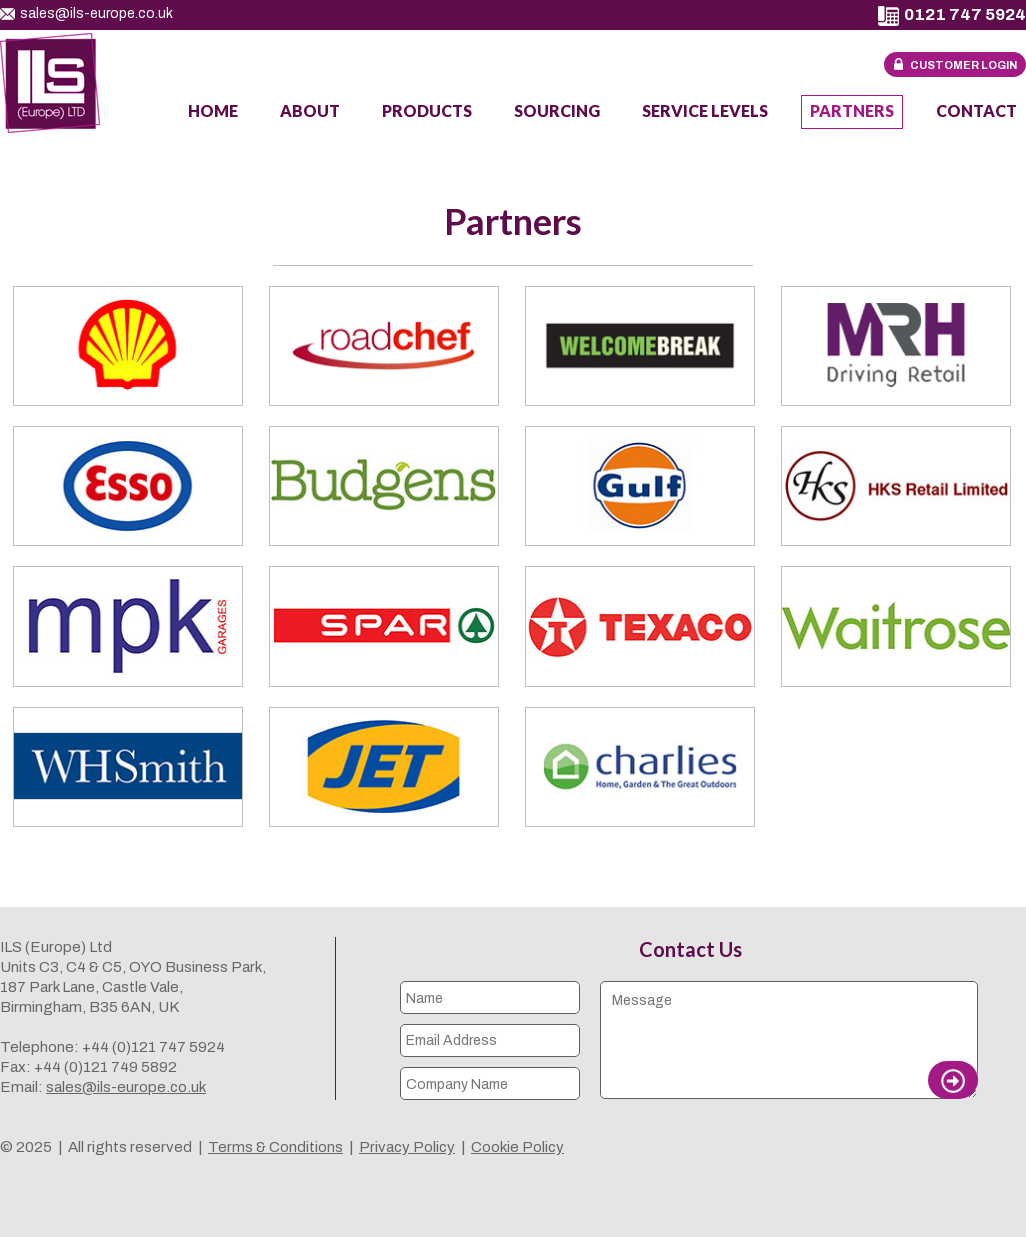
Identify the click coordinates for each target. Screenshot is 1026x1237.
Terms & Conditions (275, 1147)
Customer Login (963, 65)
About (310, 110)
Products (427, 110)
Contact (976, 110)
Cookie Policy (517, 1147)
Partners (852, 110)
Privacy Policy (407, 1147)
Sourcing (557, 110)
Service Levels (705, 110)
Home (213, 110)
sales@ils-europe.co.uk (86, 13)
